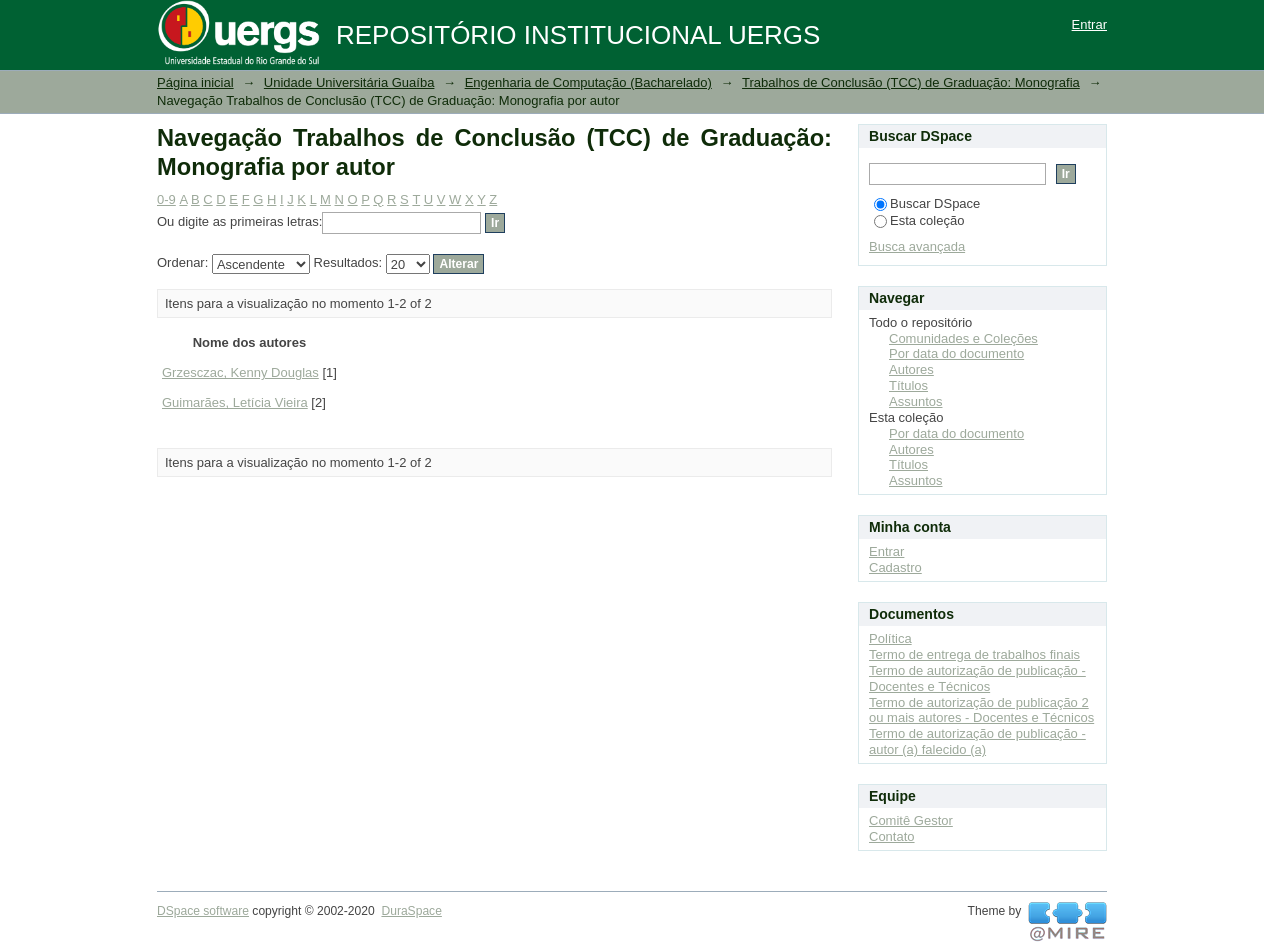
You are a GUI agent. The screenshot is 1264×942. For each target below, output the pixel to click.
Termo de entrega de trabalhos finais (974, 654)
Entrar (1089, 24)
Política (890, 638)
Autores (911, 369)
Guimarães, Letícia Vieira (235, 402)
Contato (892, 836)
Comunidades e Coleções (963, 338)
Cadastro (895, 567)
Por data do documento (956, 353)
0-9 (166, 199)
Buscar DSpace (927, 203)
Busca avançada (917, 246)
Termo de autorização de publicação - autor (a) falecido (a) (977, 741)
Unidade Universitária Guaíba (349, 82)
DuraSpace (411, 911)
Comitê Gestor (911, 820)
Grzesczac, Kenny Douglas (240, 372)
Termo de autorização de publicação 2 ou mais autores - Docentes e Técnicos (981, 710)
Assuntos (915, 401)
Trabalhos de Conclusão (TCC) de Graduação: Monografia (911, 82)
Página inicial (195, 82)
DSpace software (203, 911)
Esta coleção (919, 220)
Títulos (908, 385)
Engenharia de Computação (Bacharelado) (588, 82)
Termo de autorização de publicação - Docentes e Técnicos (977, 678)
